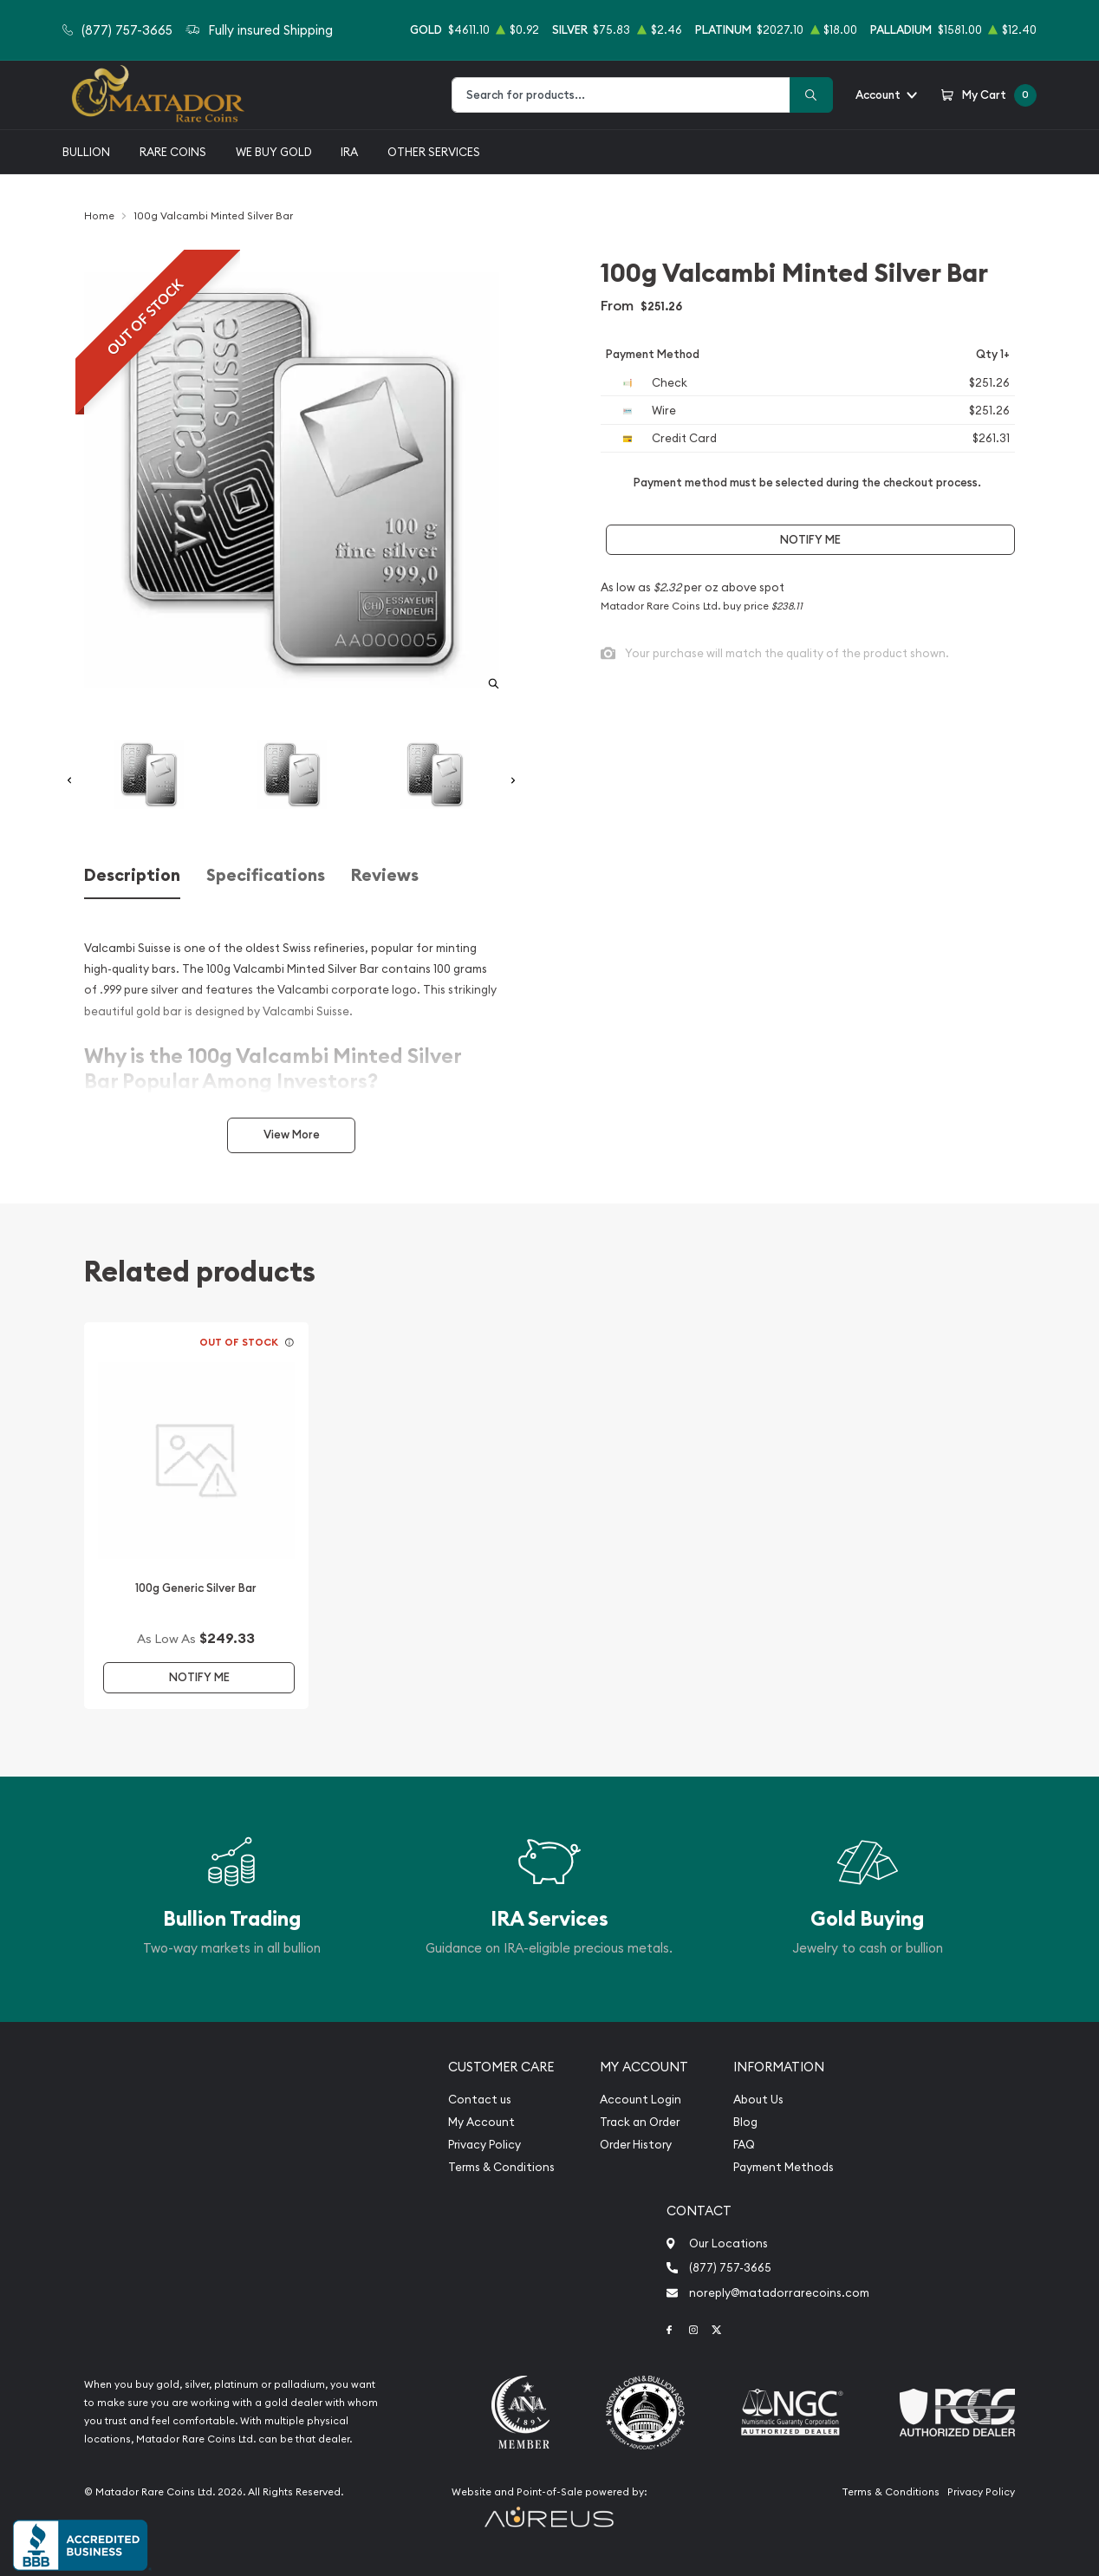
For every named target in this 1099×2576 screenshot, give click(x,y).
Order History (636, 2144)
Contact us (479, 2099)
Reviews (385, 875)
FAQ (744, 2144)
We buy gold (274, 152)
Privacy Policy (484, 2144)
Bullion (86, 152)
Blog (745, 2122)
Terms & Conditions (501, 2167)
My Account (481, 2122)
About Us (758, 2099)
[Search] (811, 95)
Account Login (640, 2099)
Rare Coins (173, 152)
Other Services (433, 152)
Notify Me (810, 539)
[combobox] (621, 95)
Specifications (265, 875)
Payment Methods (783, 2167)
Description (132, 875)
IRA (349, 152)
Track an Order (640, 2122)
